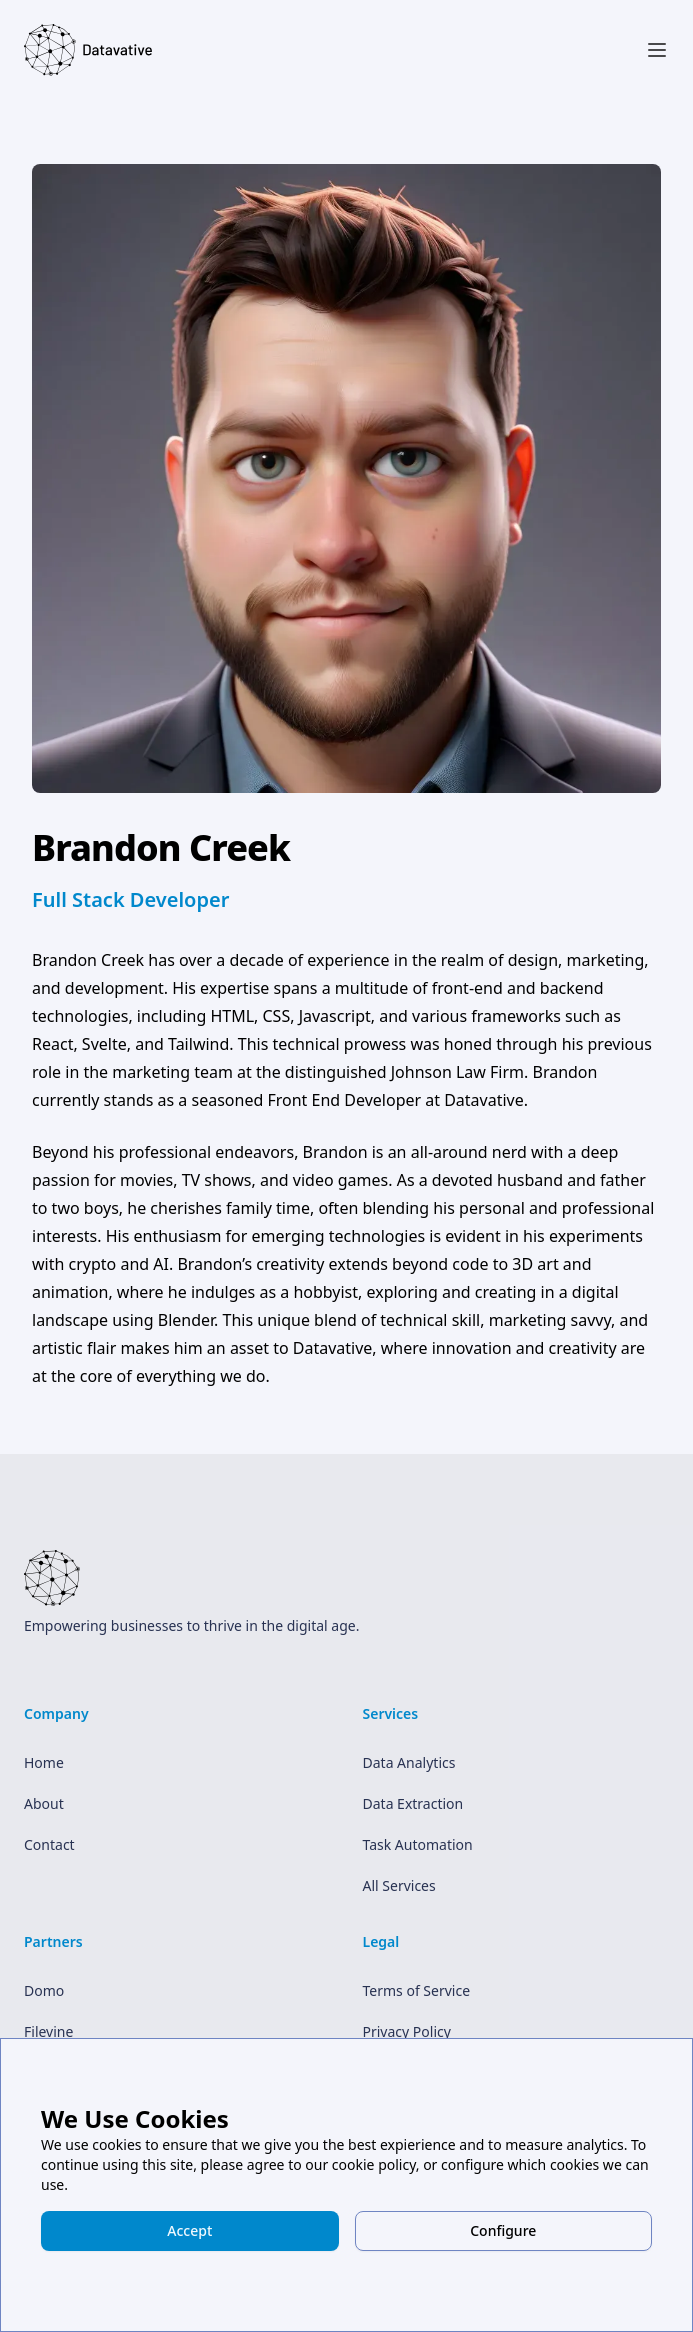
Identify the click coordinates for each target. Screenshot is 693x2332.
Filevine (48, 2031)
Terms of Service (417, 1990)
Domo (44, 1990)
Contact (49, 1844)
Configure (503, 2230)
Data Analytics (409, 1762)
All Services (399, 1885)
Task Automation (418, 1844)
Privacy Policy (407, 2031)
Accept (189, 2230)
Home (44, 1762)
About (44, 1803)
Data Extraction (413, 1803)
